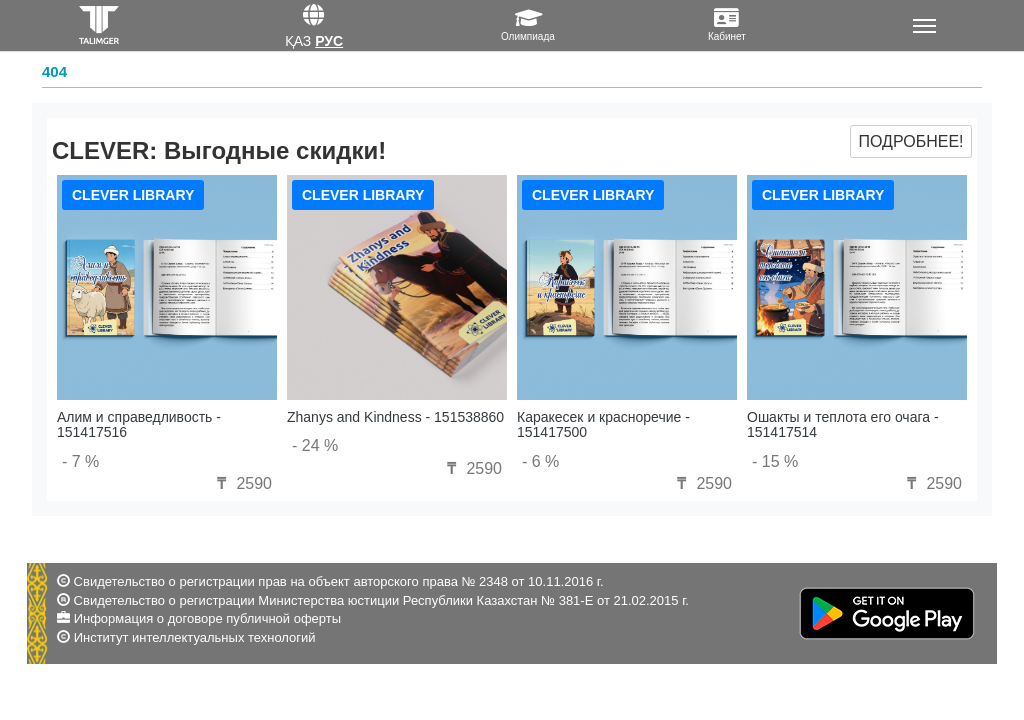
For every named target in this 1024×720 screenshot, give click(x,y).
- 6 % (540, 461)
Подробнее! (910, 141)
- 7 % (80, 461)
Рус (329, 41)
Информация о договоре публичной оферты (207, 618)
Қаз (298, 41)
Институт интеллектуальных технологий (195, 637)
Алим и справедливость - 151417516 (139, 424)
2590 (242, 483)
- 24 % (315, 445)
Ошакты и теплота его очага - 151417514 (843, 424)
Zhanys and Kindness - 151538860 (395, 417)
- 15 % (775, 461)
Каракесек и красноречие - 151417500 (603, 424)
